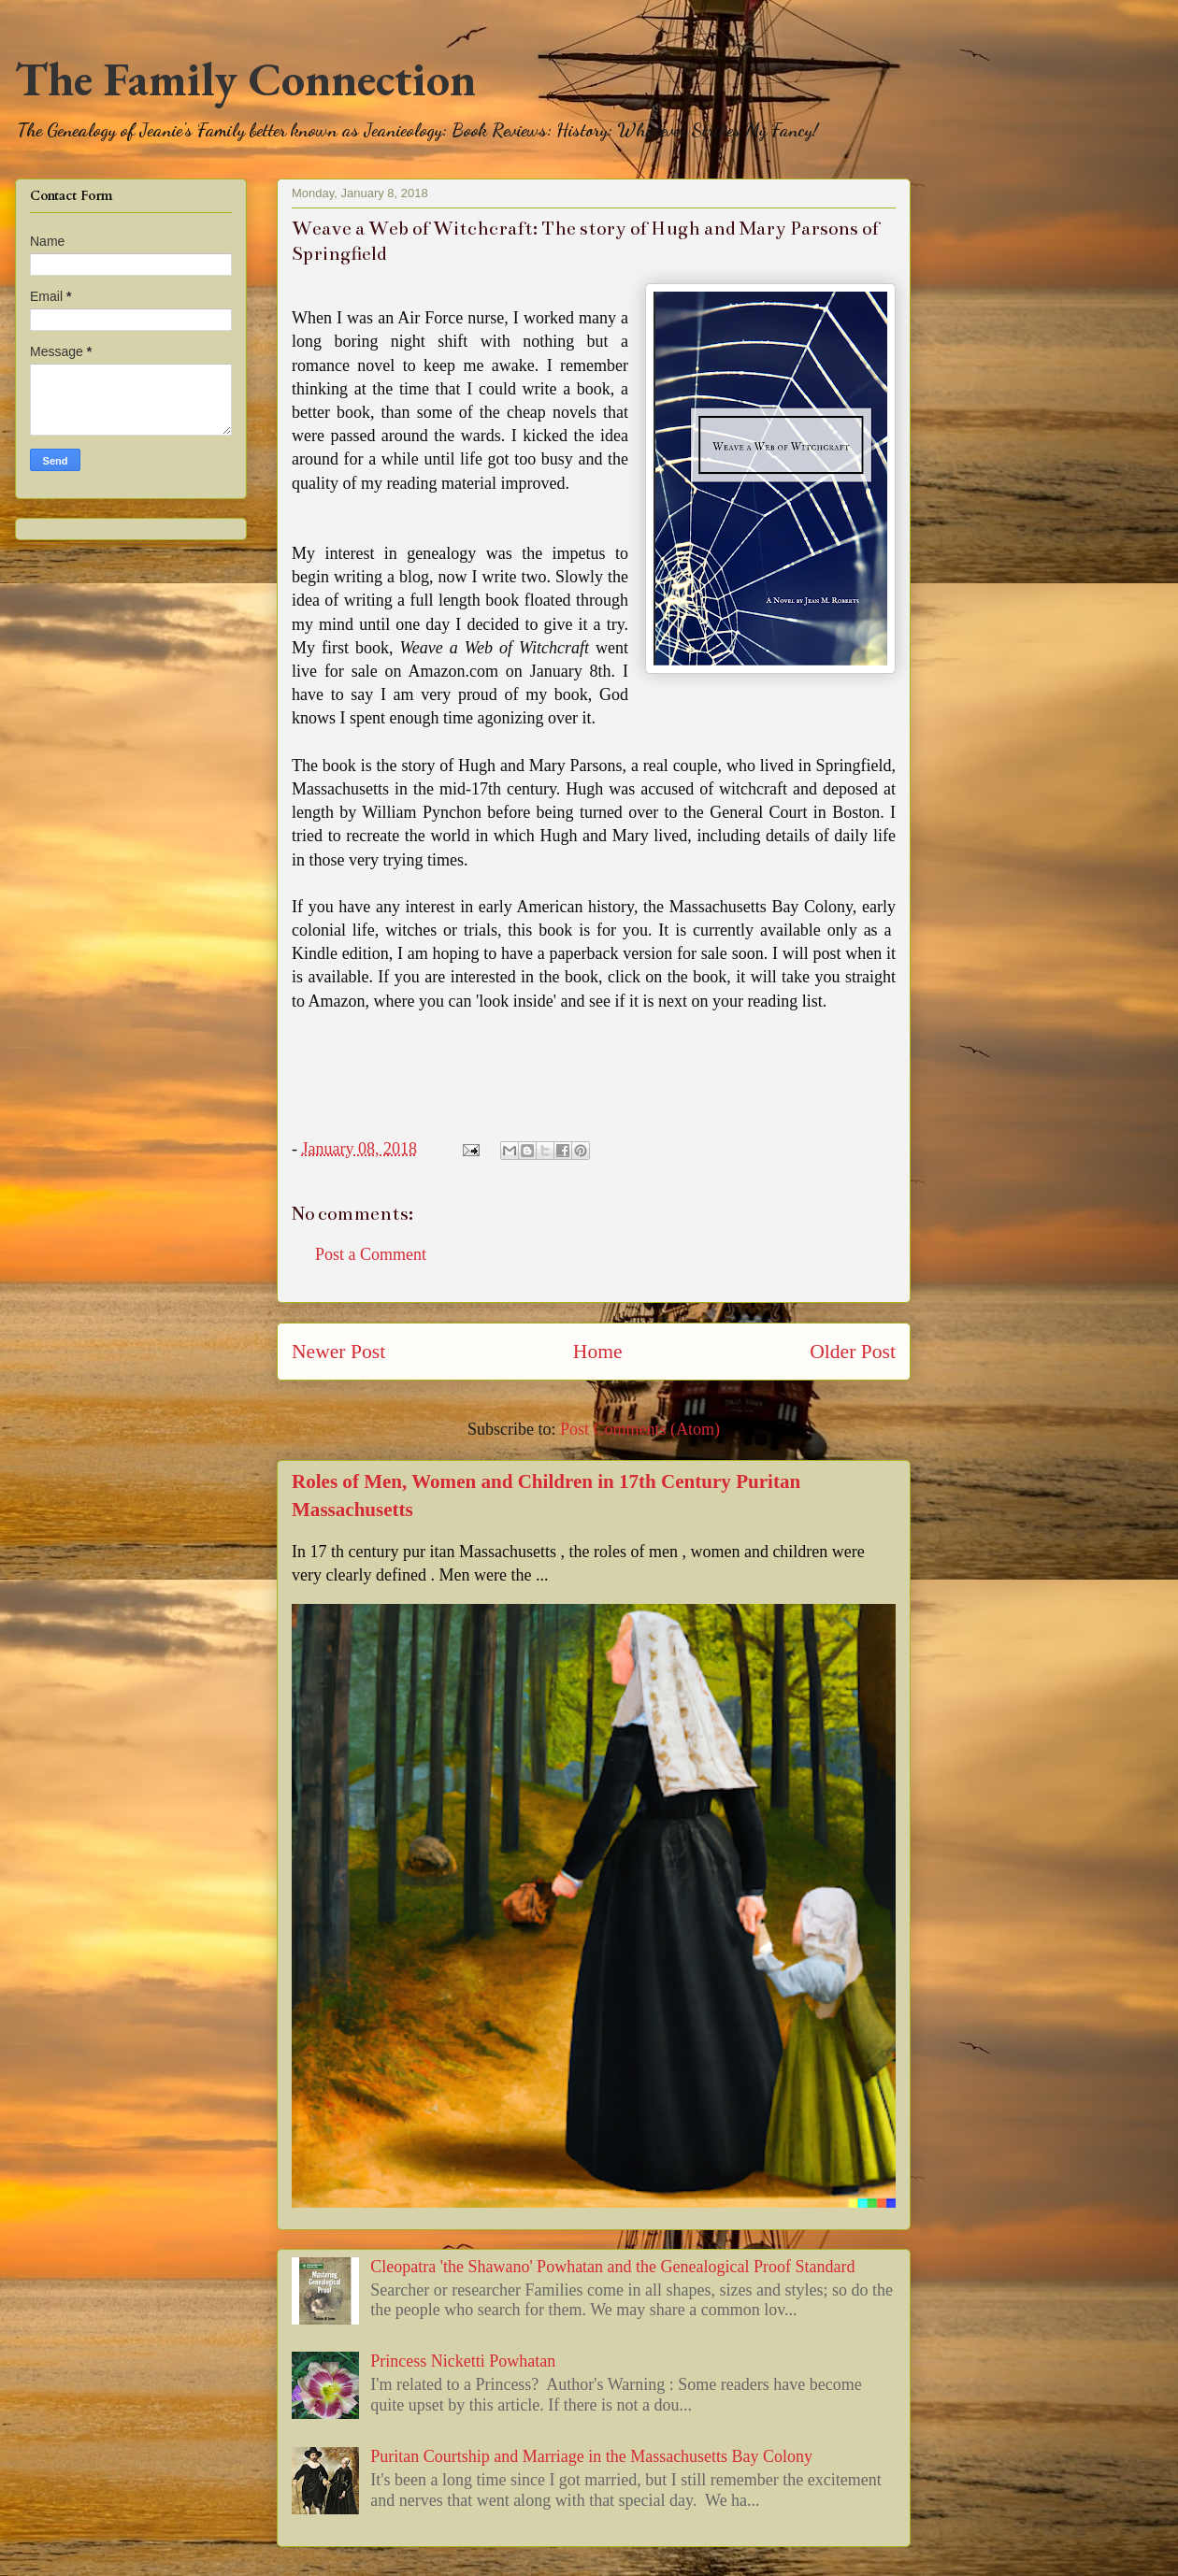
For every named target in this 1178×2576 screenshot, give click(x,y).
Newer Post (338, 1351)
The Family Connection (245, 79)
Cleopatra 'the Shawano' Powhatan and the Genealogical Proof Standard (612, 2266)
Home (598, 1351)
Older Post (853, 1351)
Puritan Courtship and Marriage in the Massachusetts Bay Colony (591, 2456)
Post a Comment (370, 1254)
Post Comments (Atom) (640, 1429)
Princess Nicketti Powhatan (462, 2361)
